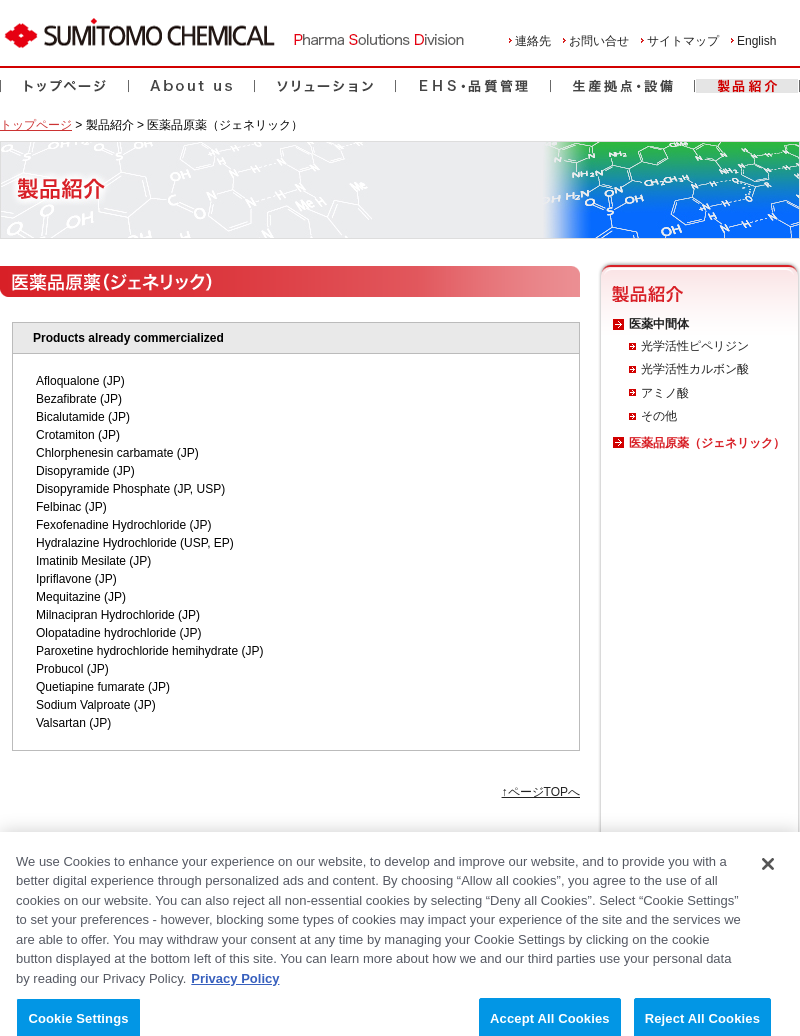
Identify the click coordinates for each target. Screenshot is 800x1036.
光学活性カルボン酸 (695, 369)
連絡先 (533, 41)
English (756, 41)
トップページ (36, 125)
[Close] (768, 873)
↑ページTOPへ (541, 792)
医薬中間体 (659, 324)
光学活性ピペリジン (695, 346)
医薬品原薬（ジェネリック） (707, 443)
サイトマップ (683, 41)
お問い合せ (599, 41)
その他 (659, 416)
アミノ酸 (665, 393)
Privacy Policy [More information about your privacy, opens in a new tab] (235, 987)
